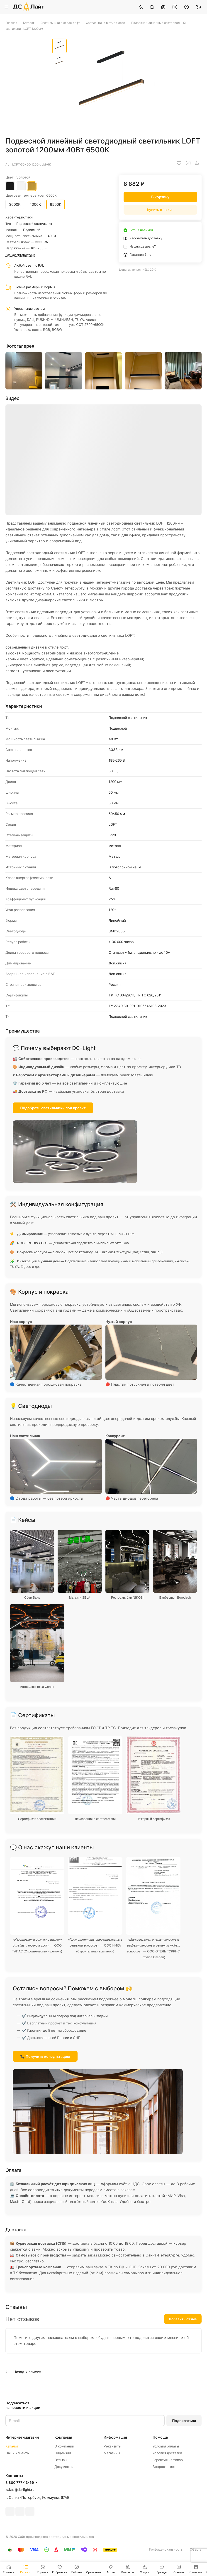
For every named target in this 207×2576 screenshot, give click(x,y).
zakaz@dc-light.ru (19, 2489)
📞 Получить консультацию (45, 2058)
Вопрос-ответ (164, 2467)
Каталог (12, 2446)
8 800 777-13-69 (19, 2483)
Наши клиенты (17, 2453)
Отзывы (60, 2460)
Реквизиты (112, 2446)
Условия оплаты (166, 2446)
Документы (63, 2467)
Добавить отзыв (183, 2321)
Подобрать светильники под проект (53, 1109)
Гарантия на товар (168, 2460)
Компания (63, 2437)
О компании (64, 2446)
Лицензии (62, 2453)
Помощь (160, 2437)
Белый (23, 187)
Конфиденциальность (166, 2549)
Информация (115, 2437)
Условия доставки (167, 2453)
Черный (10, 187)
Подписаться (184, 2420)
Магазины (112, 2453)
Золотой (36, 187)
